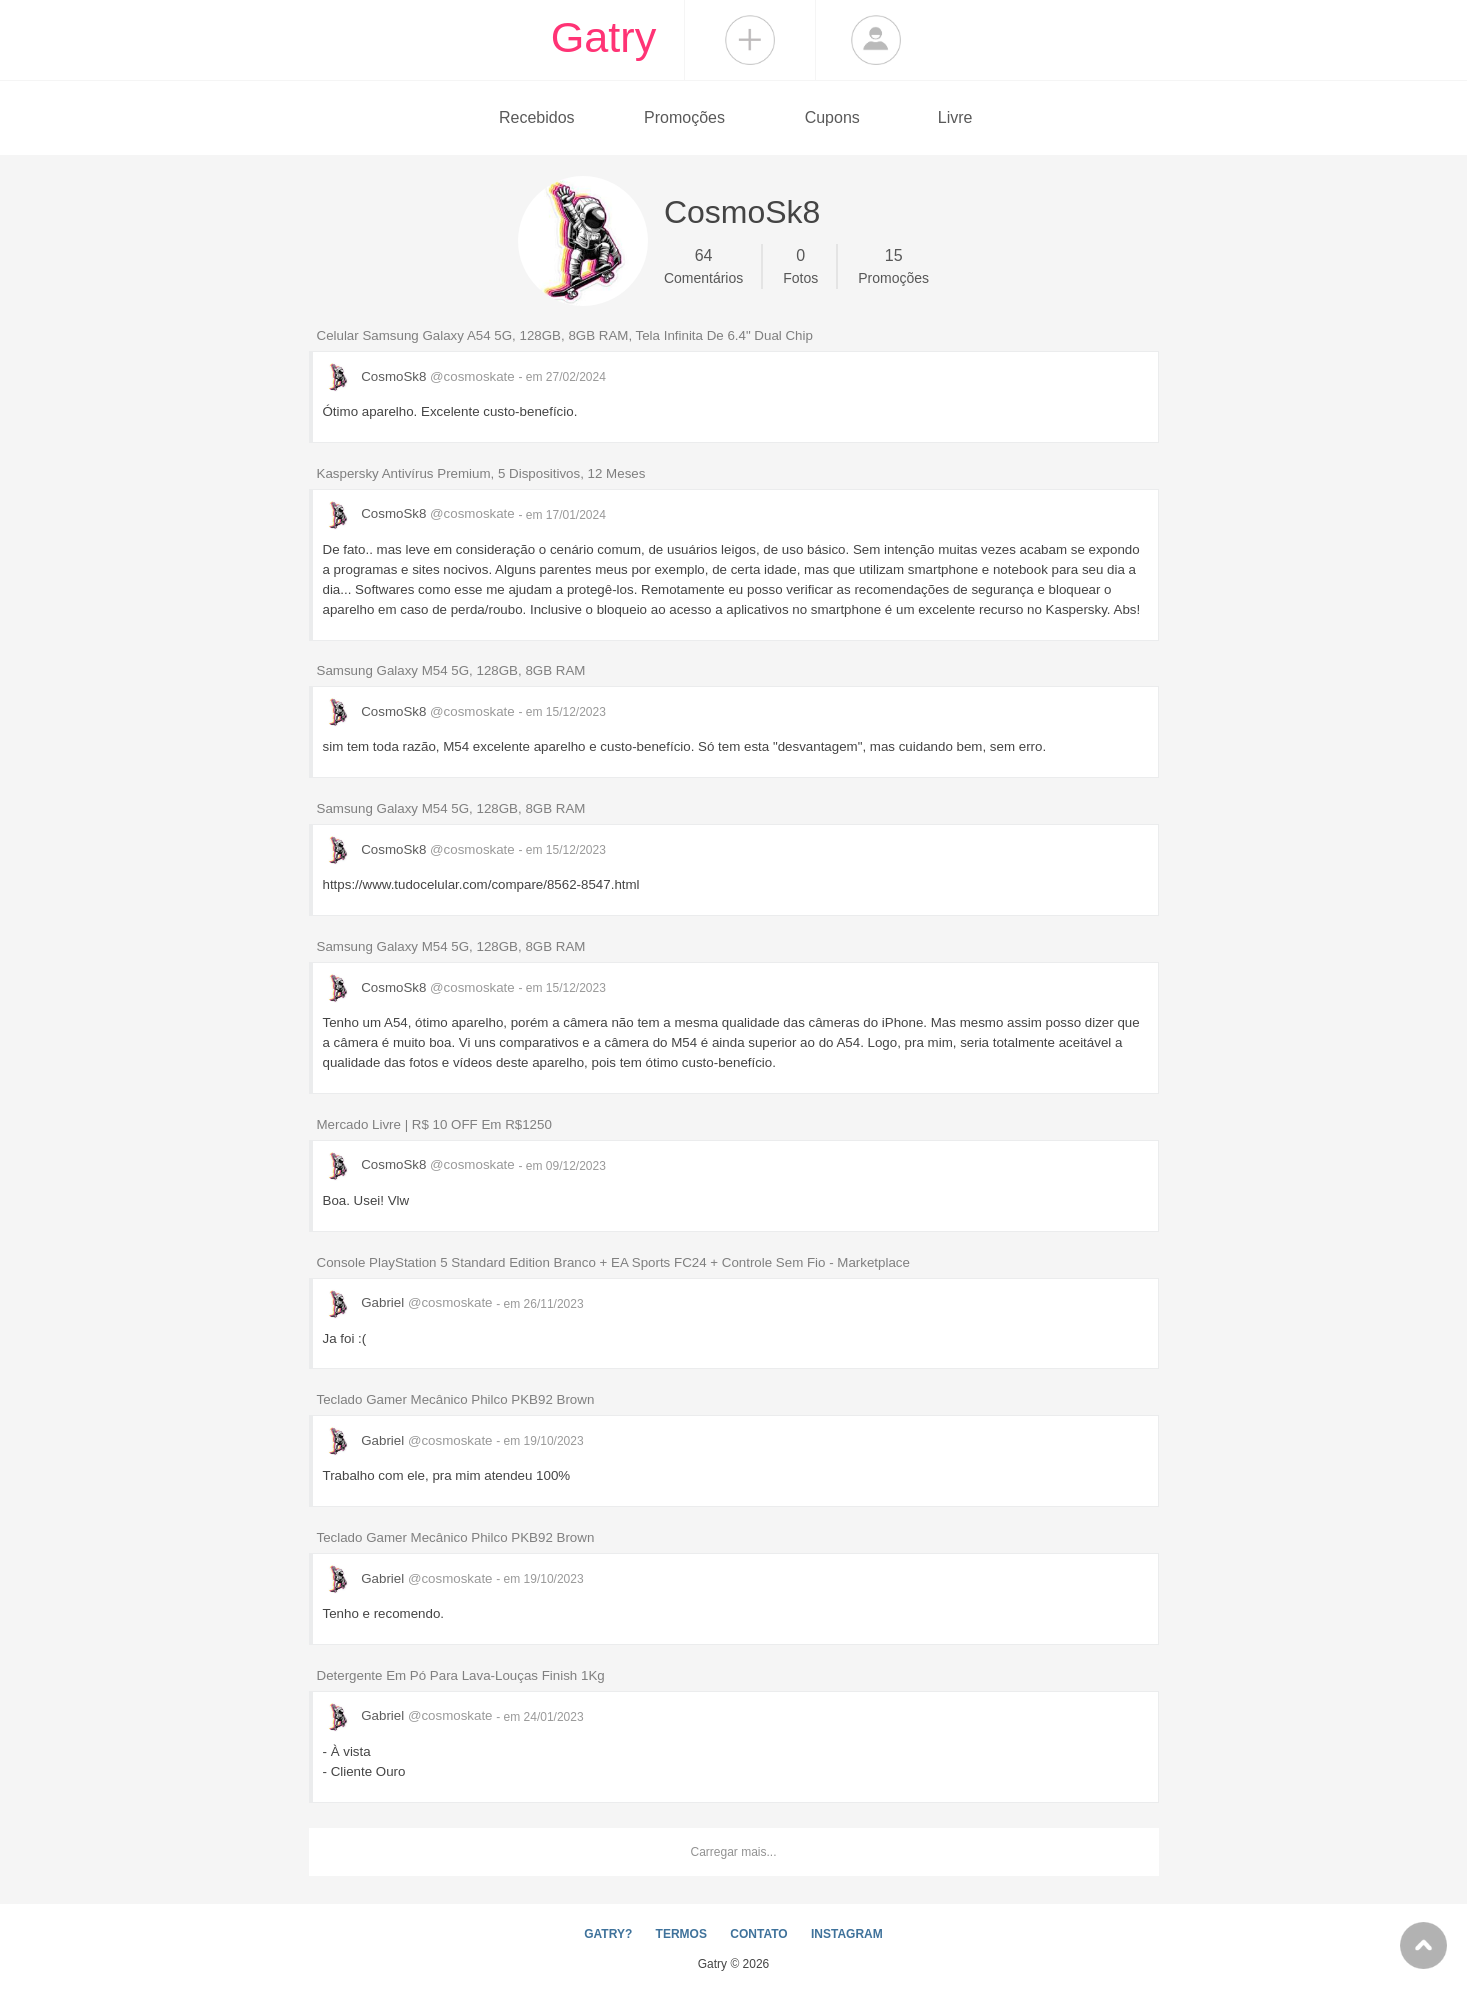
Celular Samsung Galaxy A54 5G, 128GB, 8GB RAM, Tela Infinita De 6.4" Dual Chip (565, 335)
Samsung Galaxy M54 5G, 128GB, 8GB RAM (451, 670)
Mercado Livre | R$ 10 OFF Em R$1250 (434, 1124)
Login (876, 40)
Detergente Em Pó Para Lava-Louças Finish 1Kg (461, 1675)
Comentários (703, 265)
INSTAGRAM (847, 1934)
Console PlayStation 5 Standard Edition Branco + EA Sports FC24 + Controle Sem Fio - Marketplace (613, 1262)
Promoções (684, 117)
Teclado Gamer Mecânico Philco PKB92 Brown (456, 1399)
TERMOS (681, 1934)
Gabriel (410, 1302)
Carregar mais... (733, 1852)
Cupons (832, 117)
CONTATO (758, 1934)
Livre (955, 117)
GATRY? (608, 1934)
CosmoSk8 (421, 376)
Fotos (800, 265)
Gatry (604, 37)
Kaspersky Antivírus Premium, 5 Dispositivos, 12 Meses (481, 473)
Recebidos (537, 117)
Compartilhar (750, 40)
